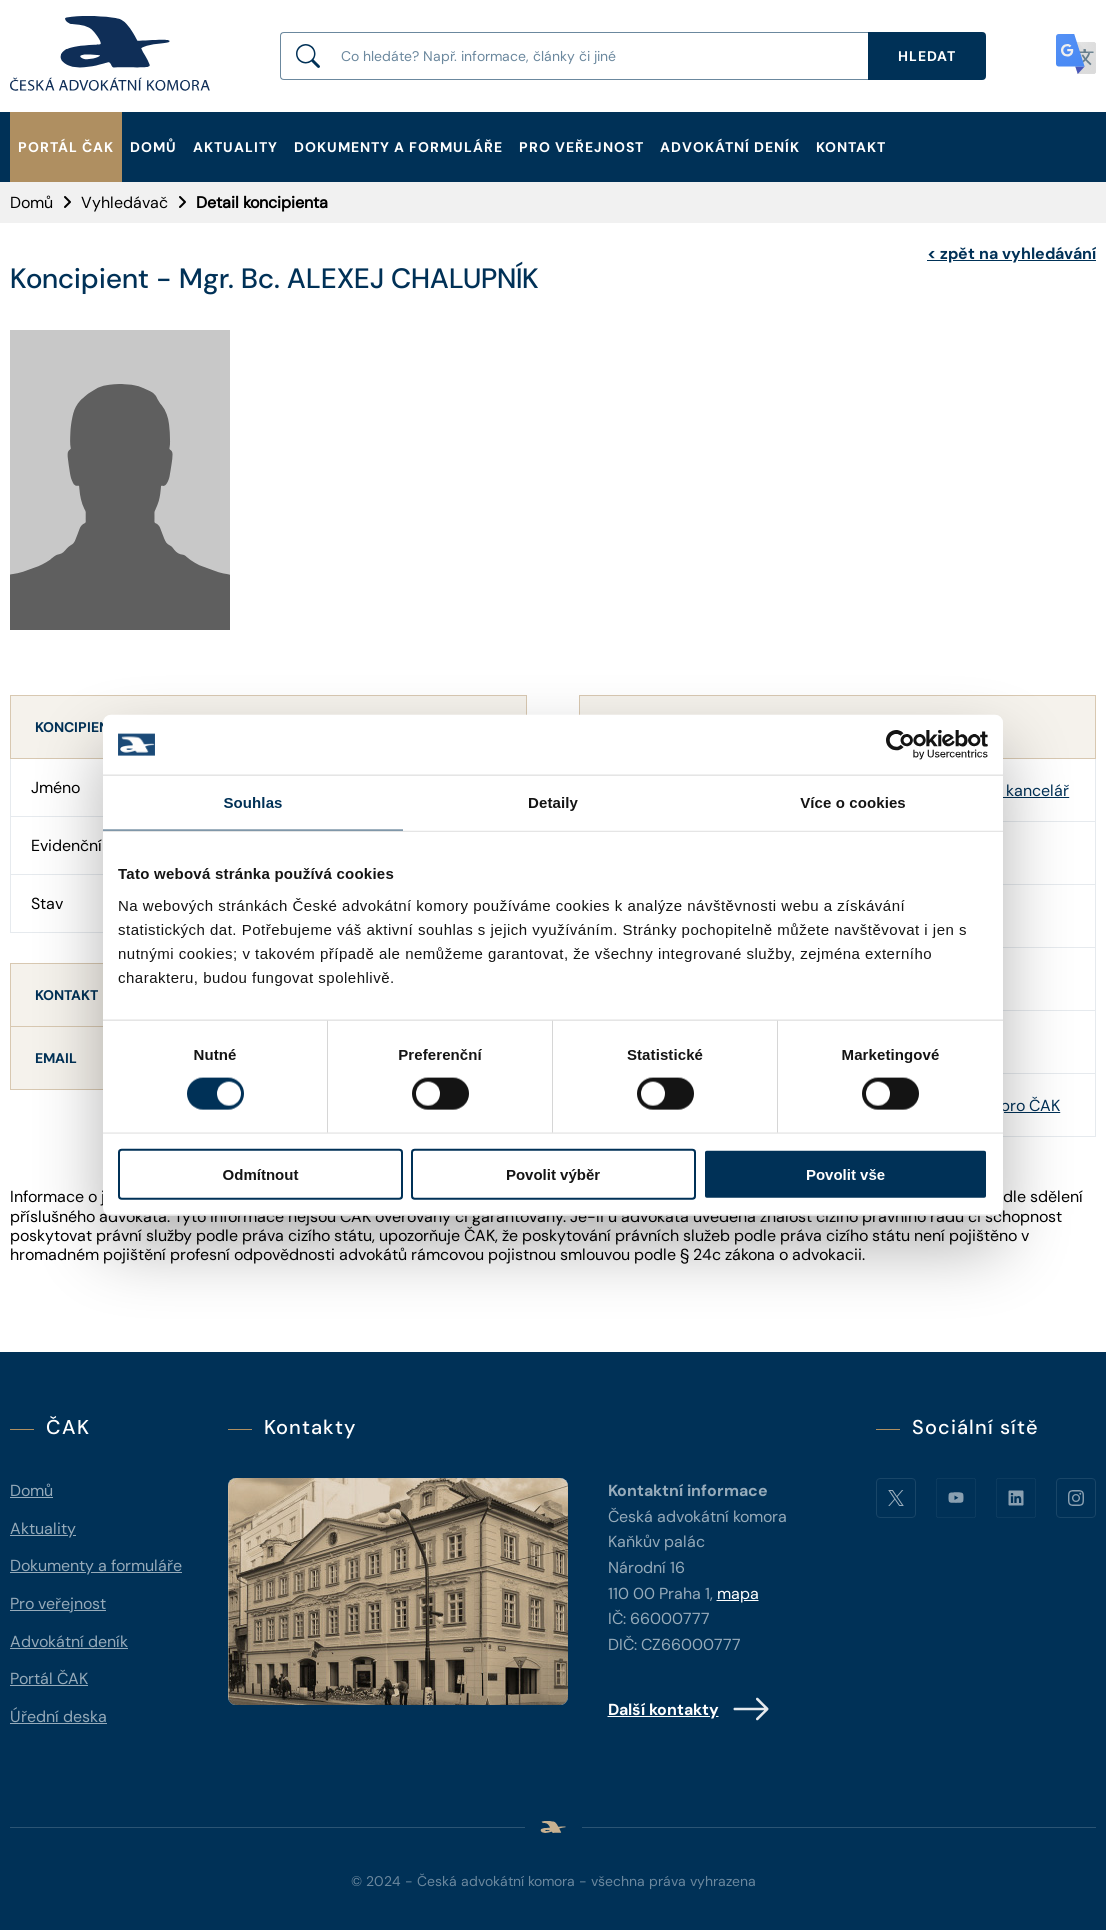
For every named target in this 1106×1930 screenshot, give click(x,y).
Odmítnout (261, 1173)
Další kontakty (689, 1709)
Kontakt (851, 147)
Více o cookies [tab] (853, 802)
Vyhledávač (124, 202)
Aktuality (235, 147)
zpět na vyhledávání (1011, 253)
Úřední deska (58, 1716)
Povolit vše (845, 1173)
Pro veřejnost (581, 147)
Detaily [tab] (553, 802)
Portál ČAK (66, 147)
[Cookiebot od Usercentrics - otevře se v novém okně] (900, 745)
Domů (153, 147)
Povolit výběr (553, 1173)
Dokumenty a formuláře (398, 147)
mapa (738, 1593)
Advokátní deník (730, 147)
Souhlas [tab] (252, 802)
